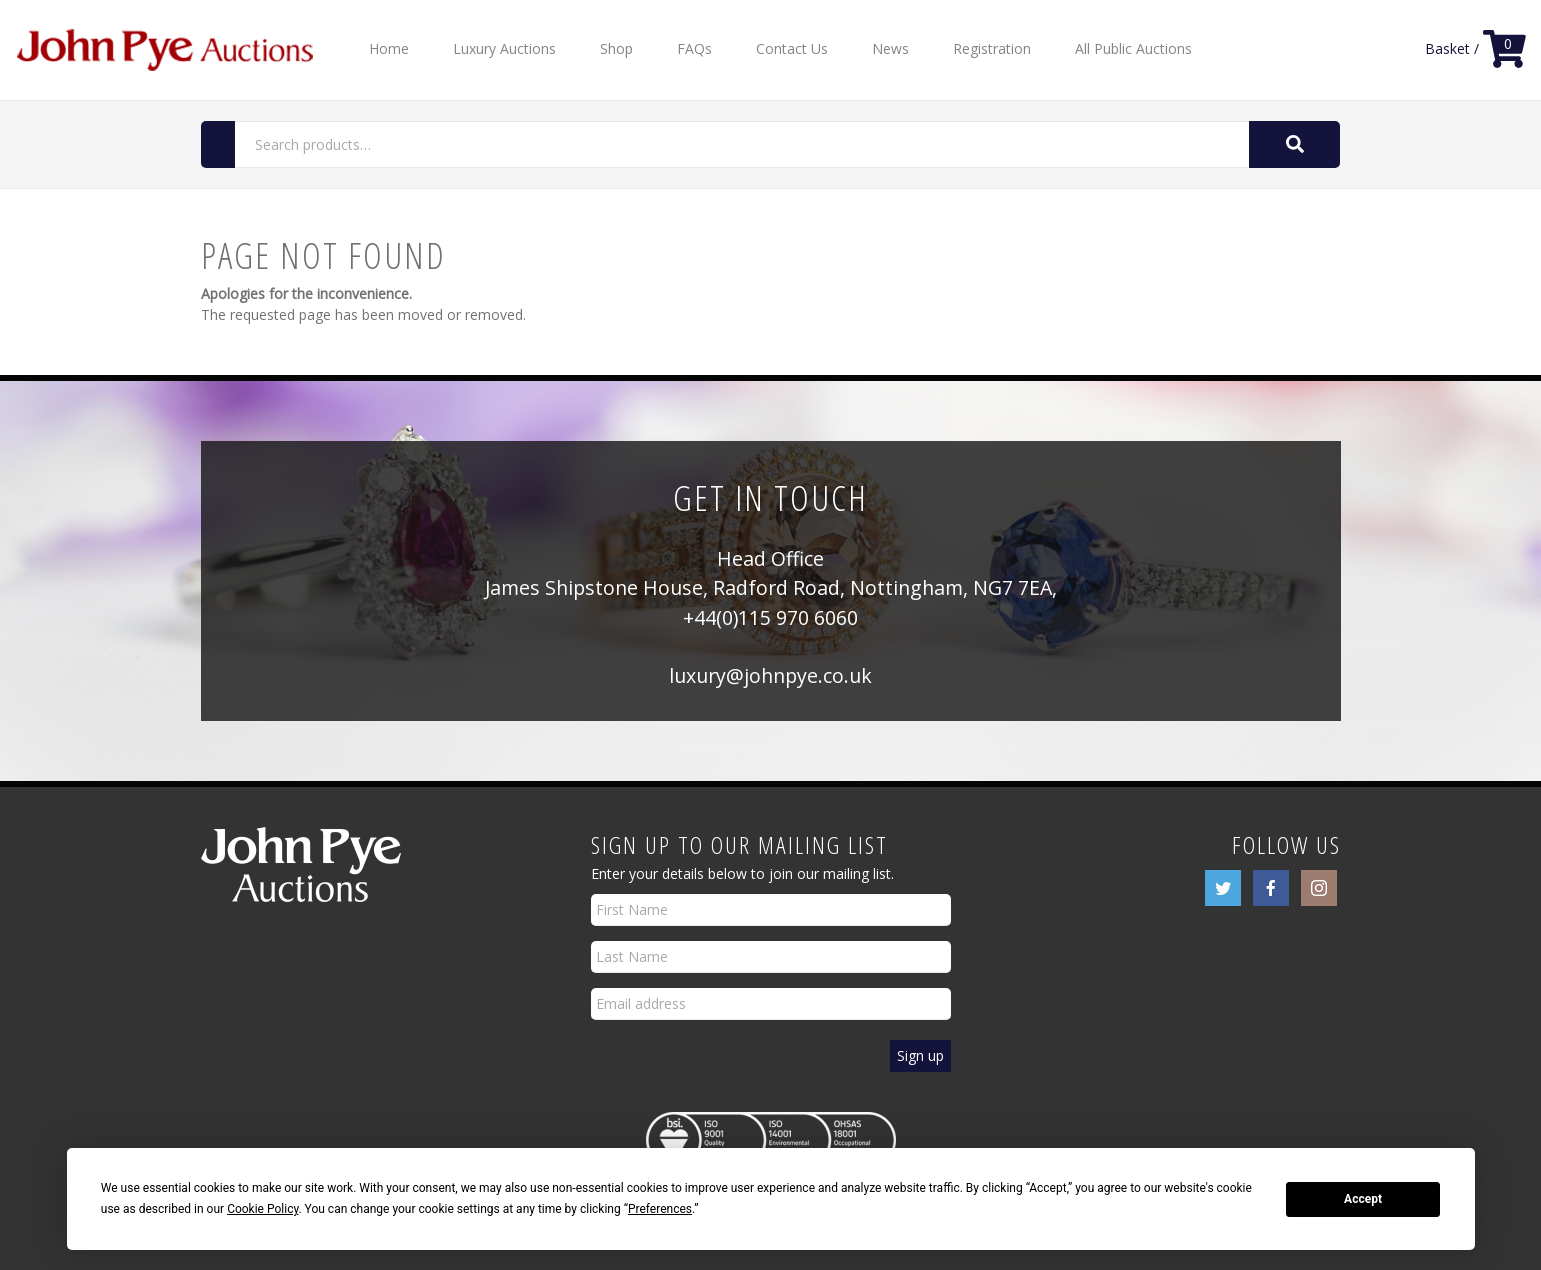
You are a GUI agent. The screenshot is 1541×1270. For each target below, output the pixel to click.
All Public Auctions (1133, 48)
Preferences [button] (660, 1209)
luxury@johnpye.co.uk (770, 675)
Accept (1363, 1199)
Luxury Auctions (504, 48)
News (890, 48)
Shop (616, 48)
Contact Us (792, 48)
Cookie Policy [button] (262, 1209)
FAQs (694, 48)
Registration (992, 48)
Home (389, 48)
